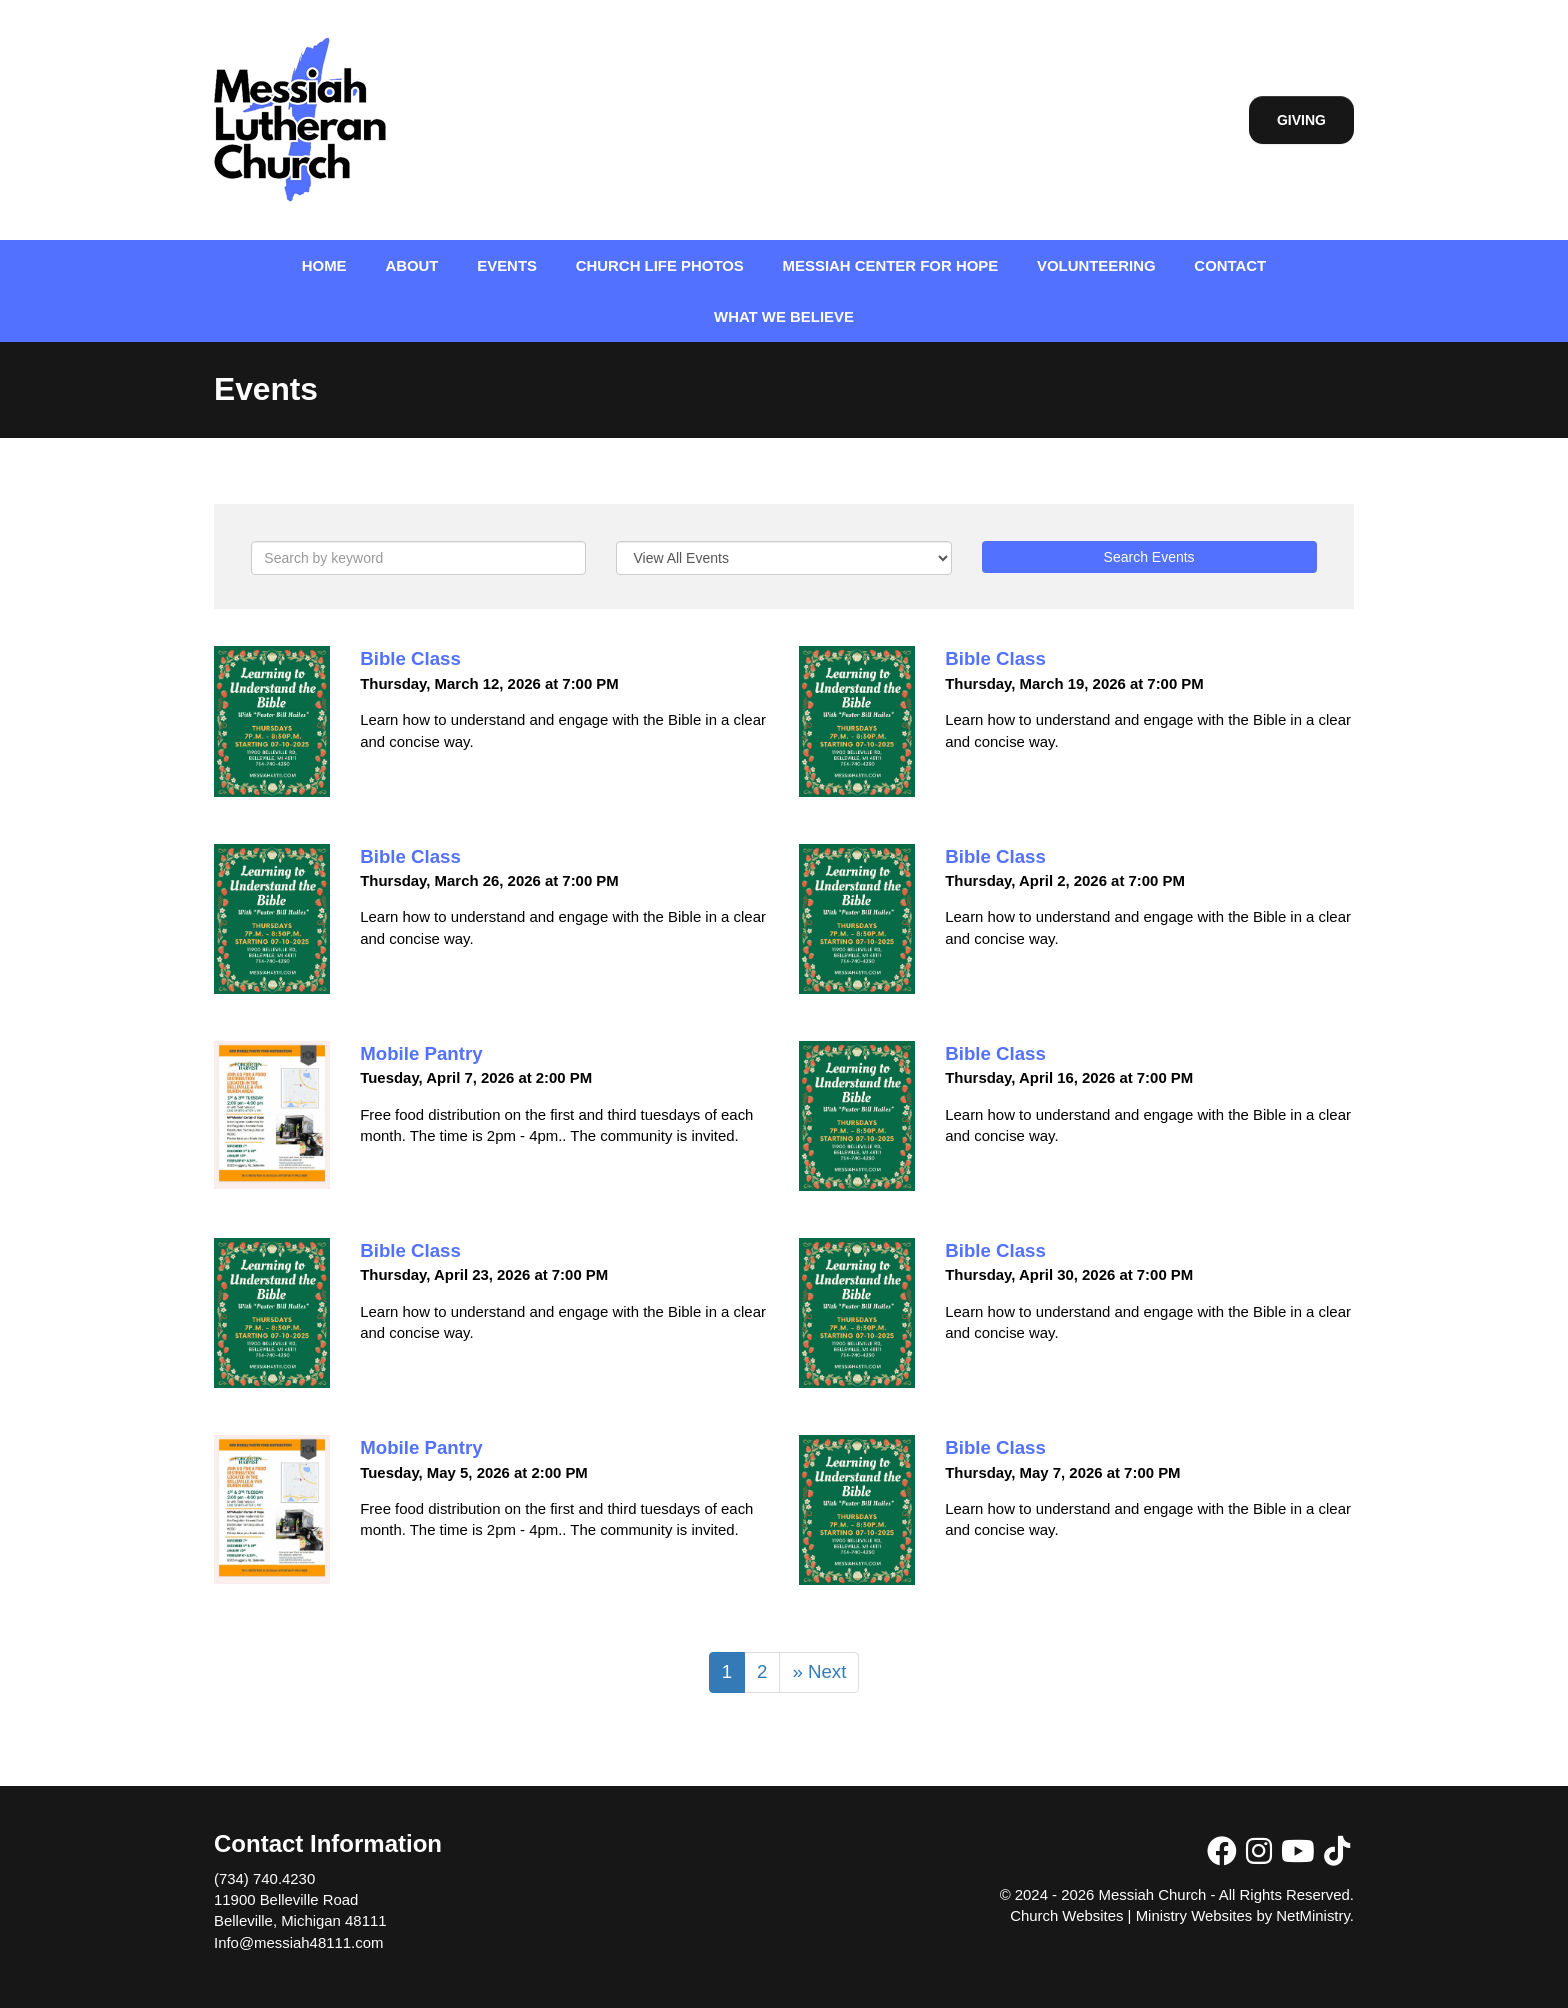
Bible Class (410, 658)
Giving (1301, 120)
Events (507, 265)
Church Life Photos (660, 265)
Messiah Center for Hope (891, 265)
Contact (1230, 265)
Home (324, 265)
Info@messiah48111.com (298, 1942)
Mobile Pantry (421, 1053)
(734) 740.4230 (264, 1878)
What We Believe (784, 316)
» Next (819, 1671)
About (411, 265)
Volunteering (1096, 265)
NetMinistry (1313, 1915)
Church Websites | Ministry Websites (1133, 1915)
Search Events (1149, 557)
